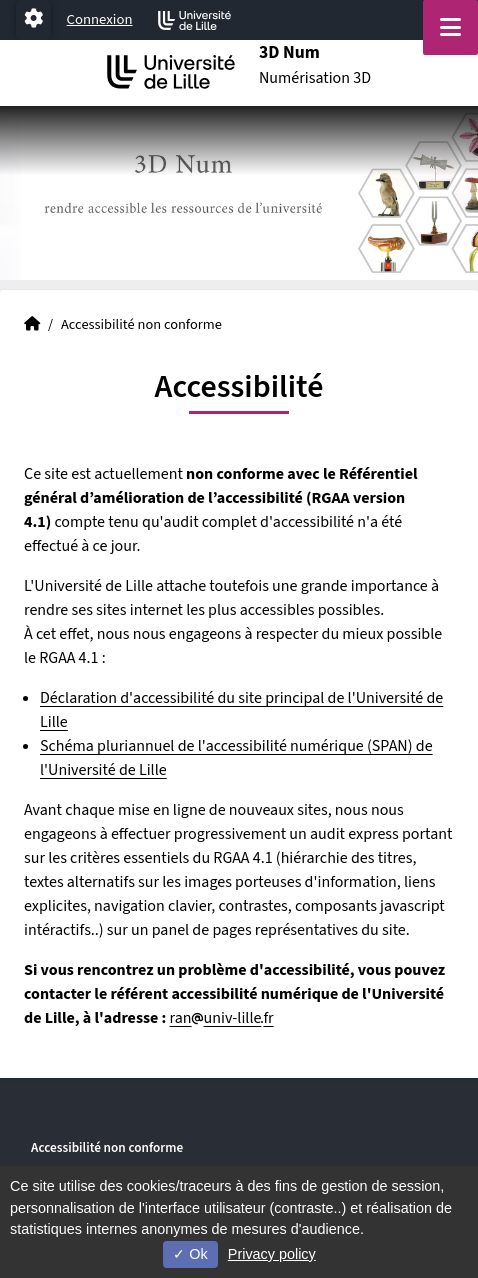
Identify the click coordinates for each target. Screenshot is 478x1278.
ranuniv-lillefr (222, 1018)
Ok (190, 1254)
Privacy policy (272, 1254)
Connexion (100, 19)
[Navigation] (450, 27)
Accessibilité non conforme (107, 1147)
